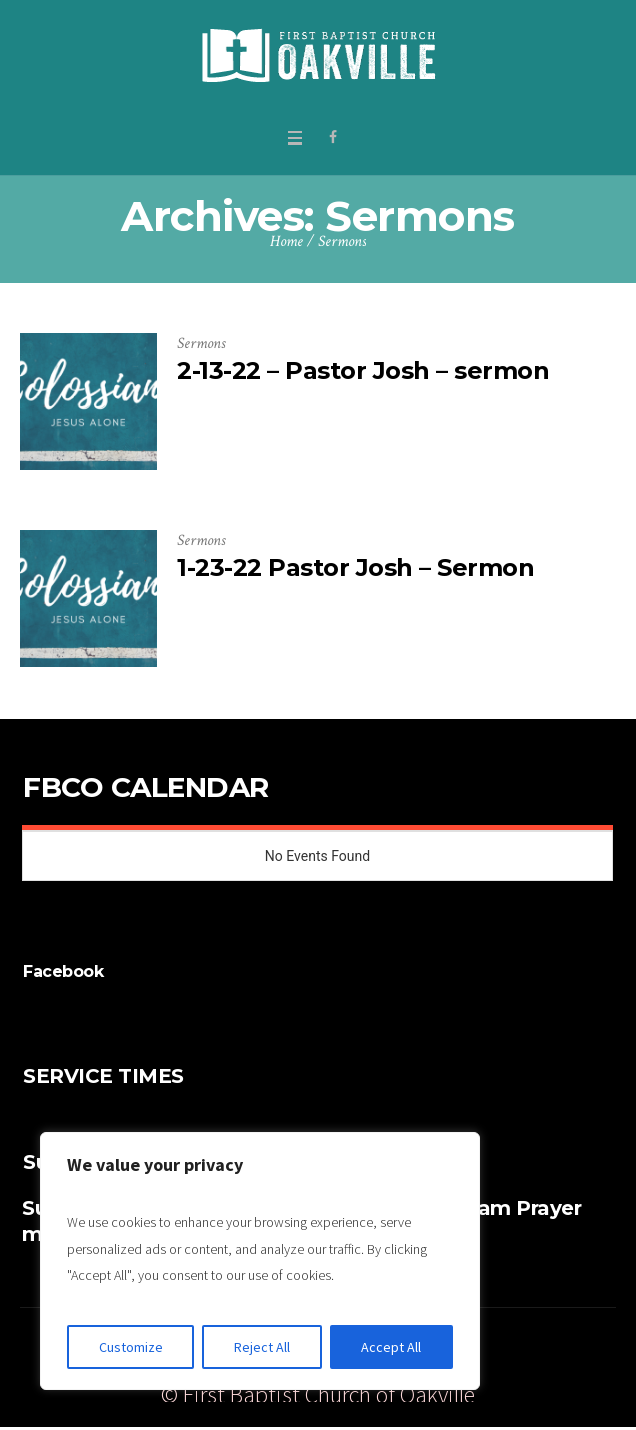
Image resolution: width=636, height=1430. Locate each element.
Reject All (262, 1347)
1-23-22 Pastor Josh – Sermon (355, 567)
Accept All (391, 1347)
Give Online (524, 1343)
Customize (131, 1347)
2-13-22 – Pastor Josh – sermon (363, 370)
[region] (260, 1261)
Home (286, 241)
